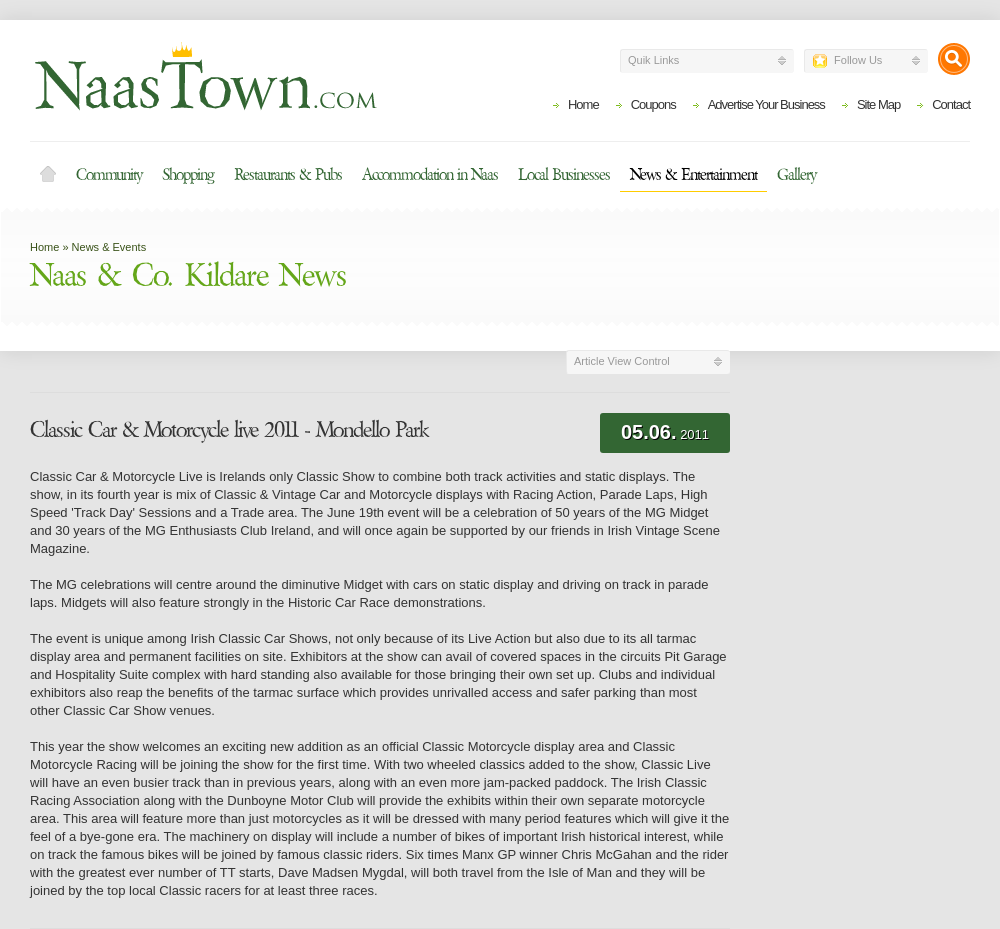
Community (109, 175)
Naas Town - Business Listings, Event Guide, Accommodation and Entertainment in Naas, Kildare (205, 76)
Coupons (653, 104)
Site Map (878, 104)
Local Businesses (564, 175)
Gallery (796, 175)
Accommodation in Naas (430, 175)
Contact (951, 104)
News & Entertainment (693, 175)
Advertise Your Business (766, 104)
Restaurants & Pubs (288, 175)
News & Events (109, 247)
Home (583, 104)
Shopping (188, 175)
